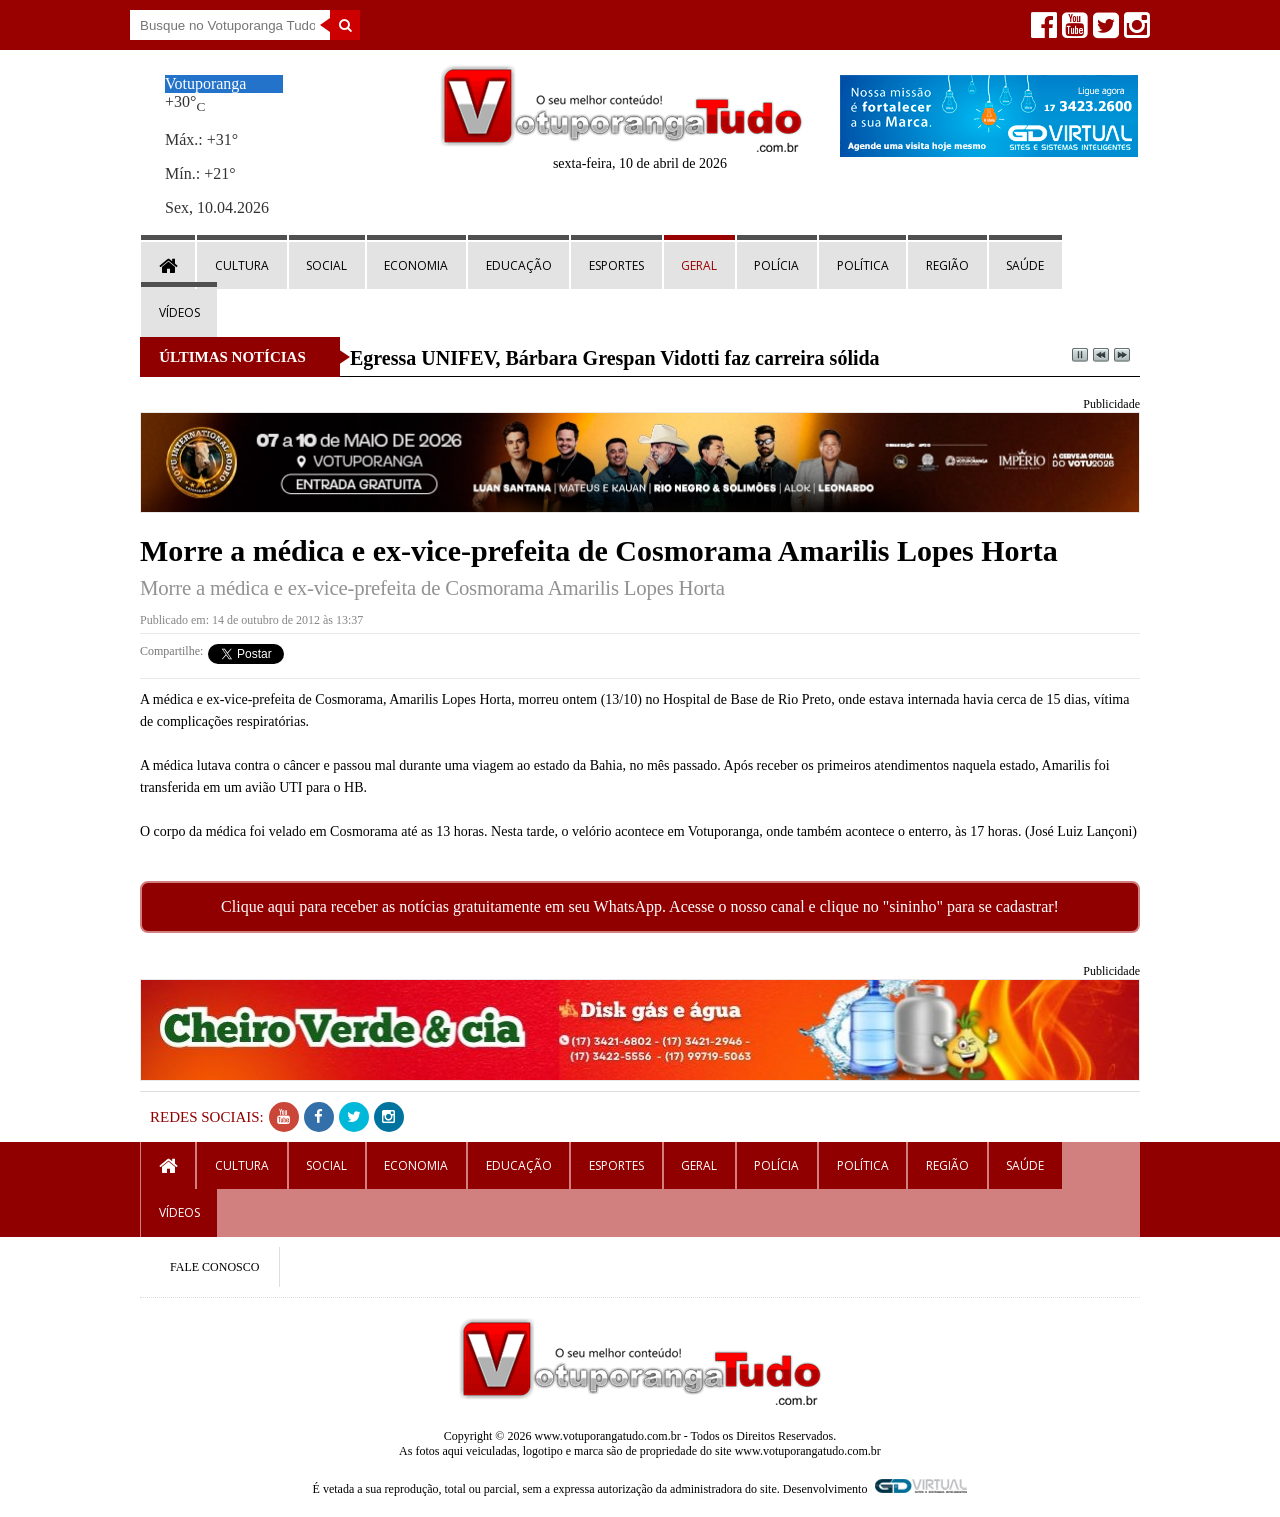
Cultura (242, 265)
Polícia (776, 265)
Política (863, 265)
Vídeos (179, 312)
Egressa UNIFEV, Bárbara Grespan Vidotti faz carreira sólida (615, 358)
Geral (699, 265)
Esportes (616, 265)
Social (326, 265)
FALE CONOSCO (214, 1267)
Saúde (1025, 265)
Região (947, 265)
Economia (416, 265)
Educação (519, 265)
